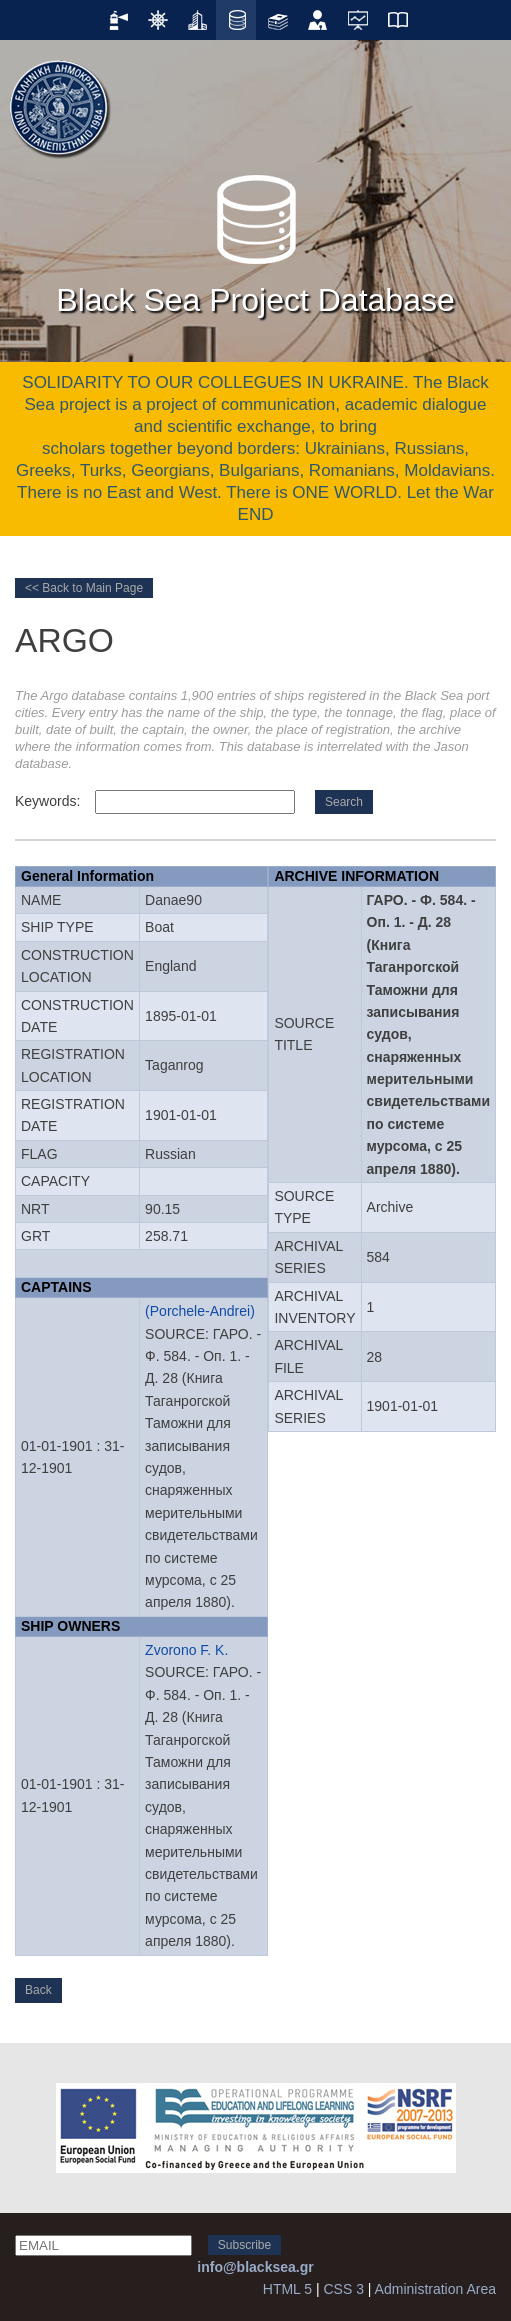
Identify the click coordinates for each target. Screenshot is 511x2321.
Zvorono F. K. (186, 1650)
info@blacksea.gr (255, 2267)
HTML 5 (287, 2289)
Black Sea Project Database (255, 239)
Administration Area (435, 2289)
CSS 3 (343, 2289)
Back (38, 1990)
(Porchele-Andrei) (200, 1311)
